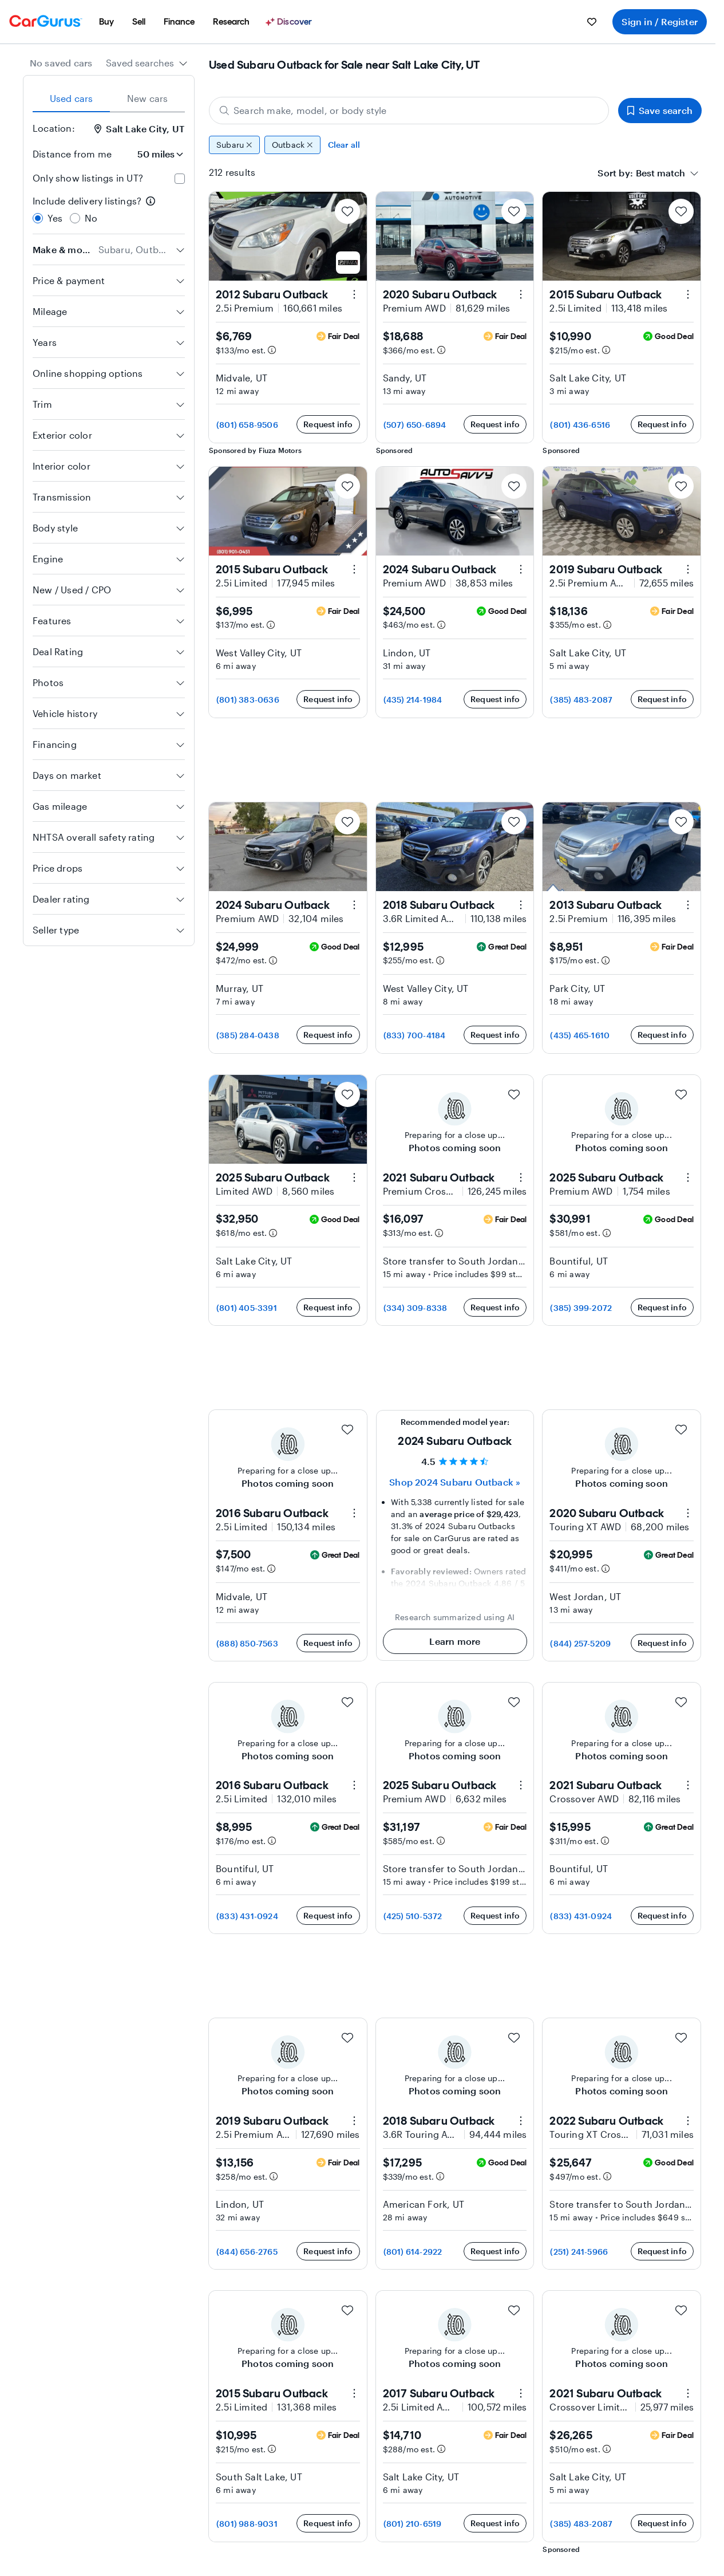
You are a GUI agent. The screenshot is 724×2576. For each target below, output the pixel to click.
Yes (55, 217)
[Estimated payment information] (272, 350)
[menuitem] (106, 21)
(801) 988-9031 (247, 2523)
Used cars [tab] (71, 98)
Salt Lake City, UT (139, 128)
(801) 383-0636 (247, 699)
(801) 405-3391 (246, 1308)
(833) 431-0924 (247, 1916)
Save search (660, 110)
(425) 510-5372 (412, 1916)
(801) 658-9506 (247, 425)
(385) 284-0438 (247, 1035)
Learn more (454, 1641)
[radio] (38, 218)
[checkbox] (180, 179)
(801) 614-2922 (412, 2251)
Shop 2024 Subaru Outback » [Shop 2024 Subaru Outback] (454, 1481)
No (91, 217)
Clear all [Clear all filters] (344, 144)
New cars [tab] (147, 98)
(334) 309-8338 (415, 1308)
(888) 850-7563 (247, 1643)
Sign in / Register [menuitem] (660, 21)
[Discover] (290, 21)
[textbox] (660, 173)
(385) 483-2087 (581, 699)
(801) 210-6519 (412, 2523)
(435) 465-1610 (580, 1035)
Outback (292, 145)
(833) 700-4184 (414, 1035)
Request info (328, 424)
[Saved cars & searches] (591, 22)
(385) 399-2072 (581, 1308)
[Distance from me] (153, 154)
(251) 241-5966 (579, 2251)
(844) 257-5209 (580, 1643)
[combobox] (146, 63)
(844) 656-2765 (247, 2251)
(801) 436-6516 (580, 425)
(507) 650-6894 (414, 425)
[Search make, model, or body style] (409, 110)
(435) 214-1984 (412, 699)
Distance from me (72, 153)
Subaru (234, 145)
